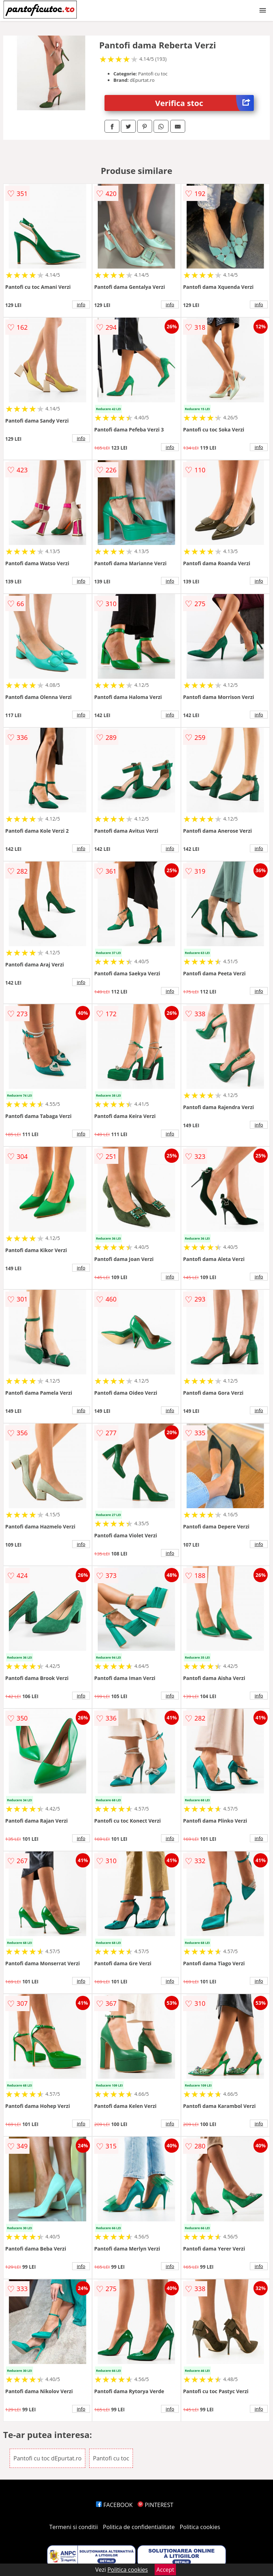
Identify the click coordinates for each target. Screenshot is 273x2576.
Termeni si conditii (73, 2527)
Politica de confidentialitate (139, 2527)
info (81, 304)
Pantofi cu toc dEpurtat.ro (48, 2458)
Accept (165, 2570)
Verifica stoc (204, 103)
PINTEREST (155, 2505)
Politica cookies (200, 2527)
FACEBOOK (114, 2505)
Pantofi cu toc (111, 2458)
